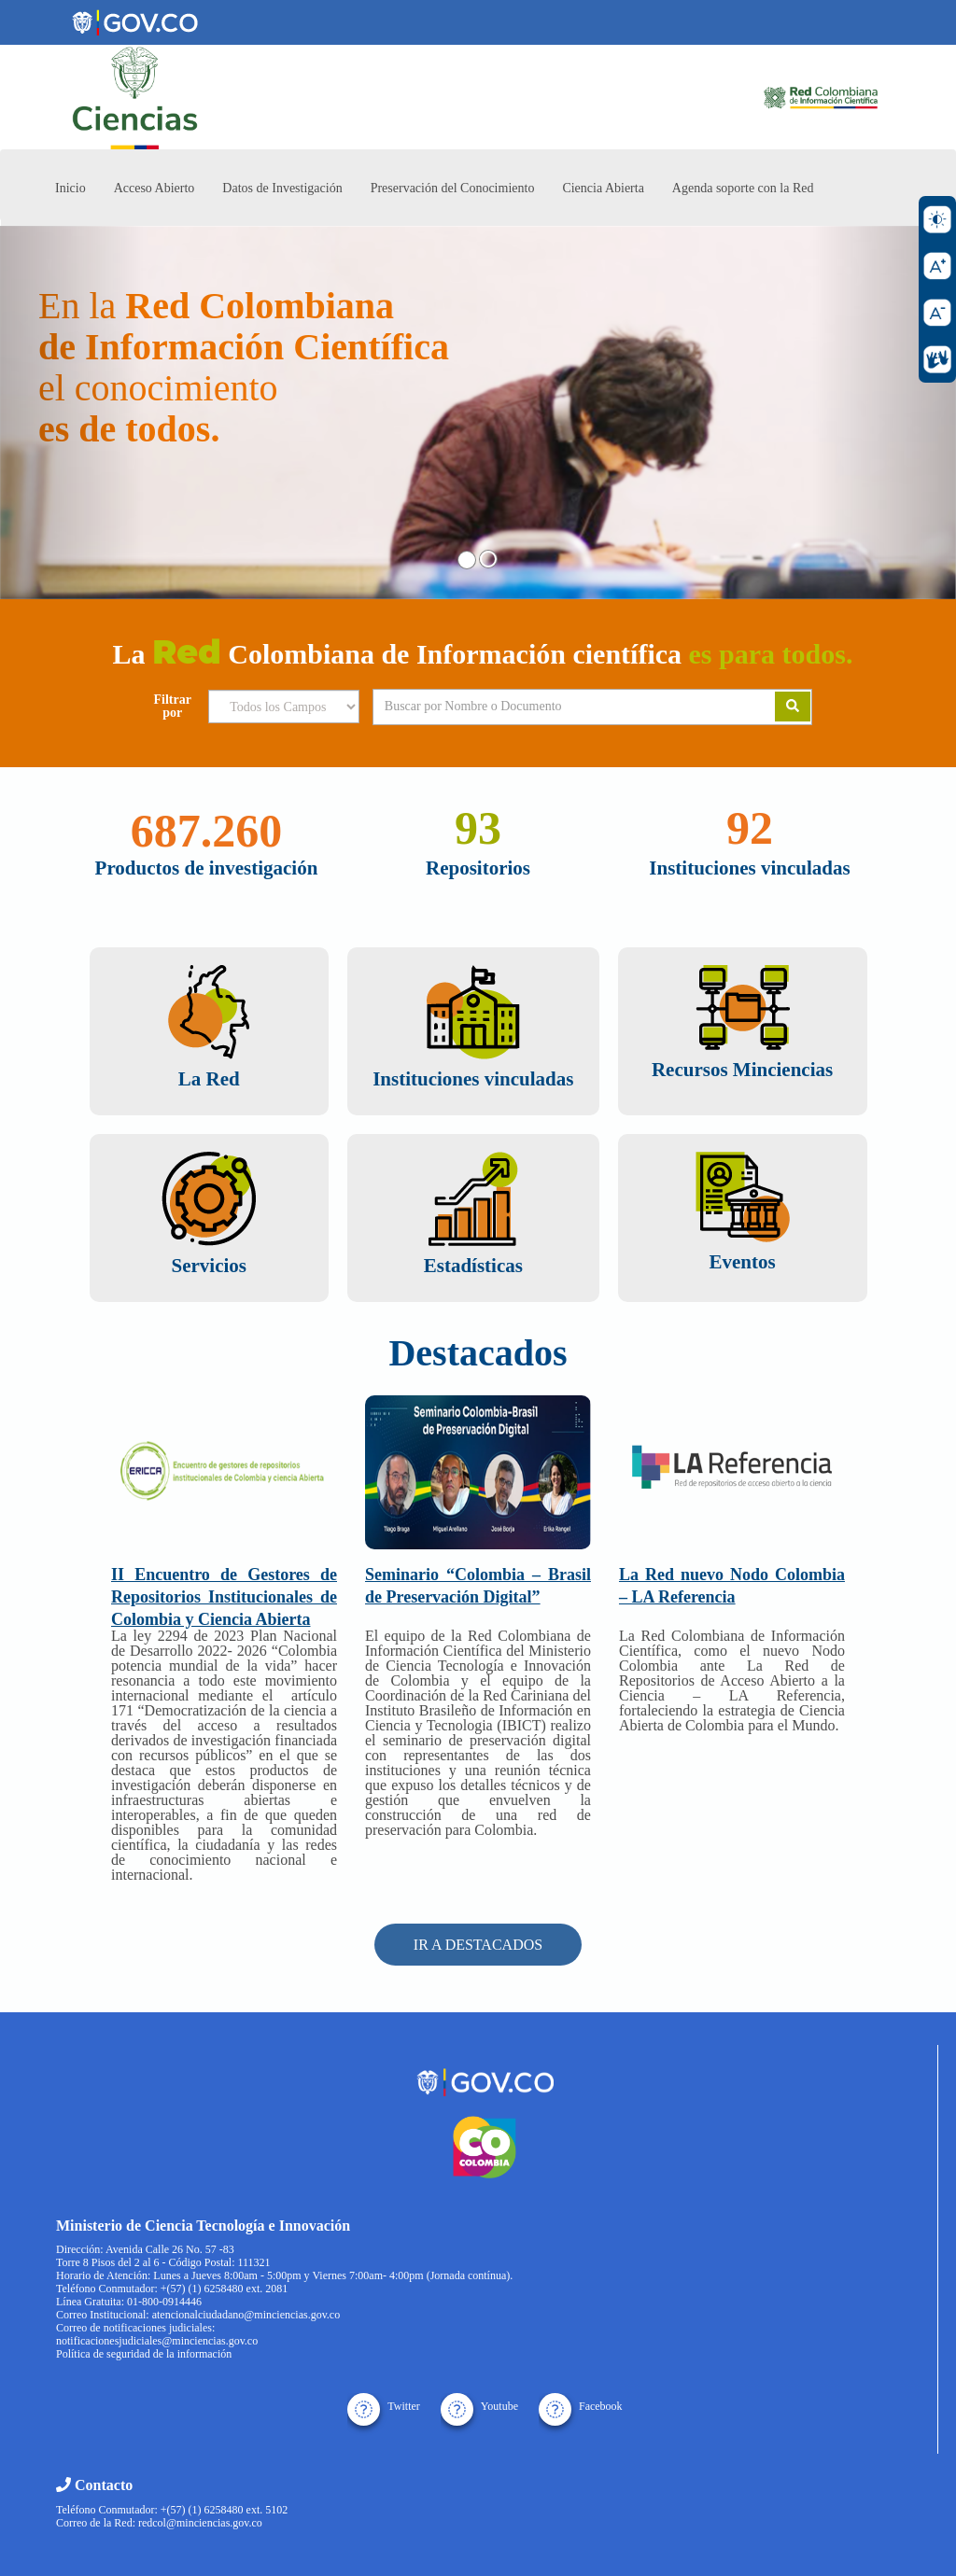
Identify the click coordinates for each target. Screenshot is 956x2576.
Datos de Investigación (282, 188)
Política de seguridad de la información (144, 2353)
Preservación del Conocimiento (453, 188)
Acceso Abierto (154, 188)
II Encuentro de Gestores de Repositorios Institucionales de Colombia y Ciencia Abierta (224, 1597)
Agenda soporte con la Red (743, 188)
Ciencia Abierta (602, 188)
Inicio (70, 188)
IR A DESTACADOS (478, 1945)
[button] (72, 412)
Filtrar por (172, 706)
